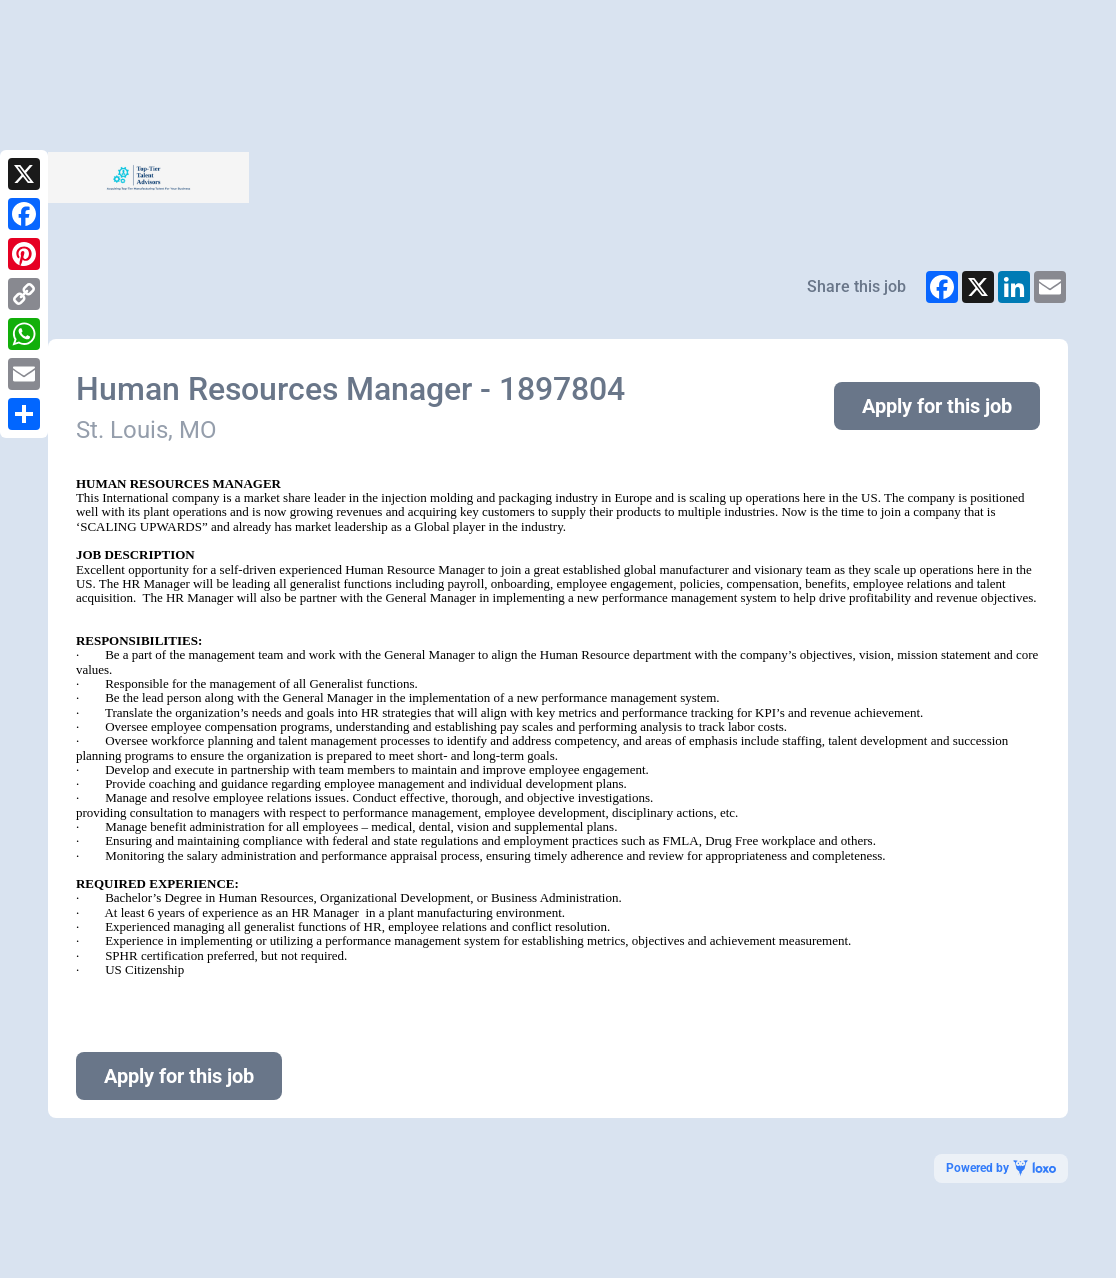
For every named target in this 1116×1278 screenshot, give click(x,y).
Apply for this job (937, 406)
